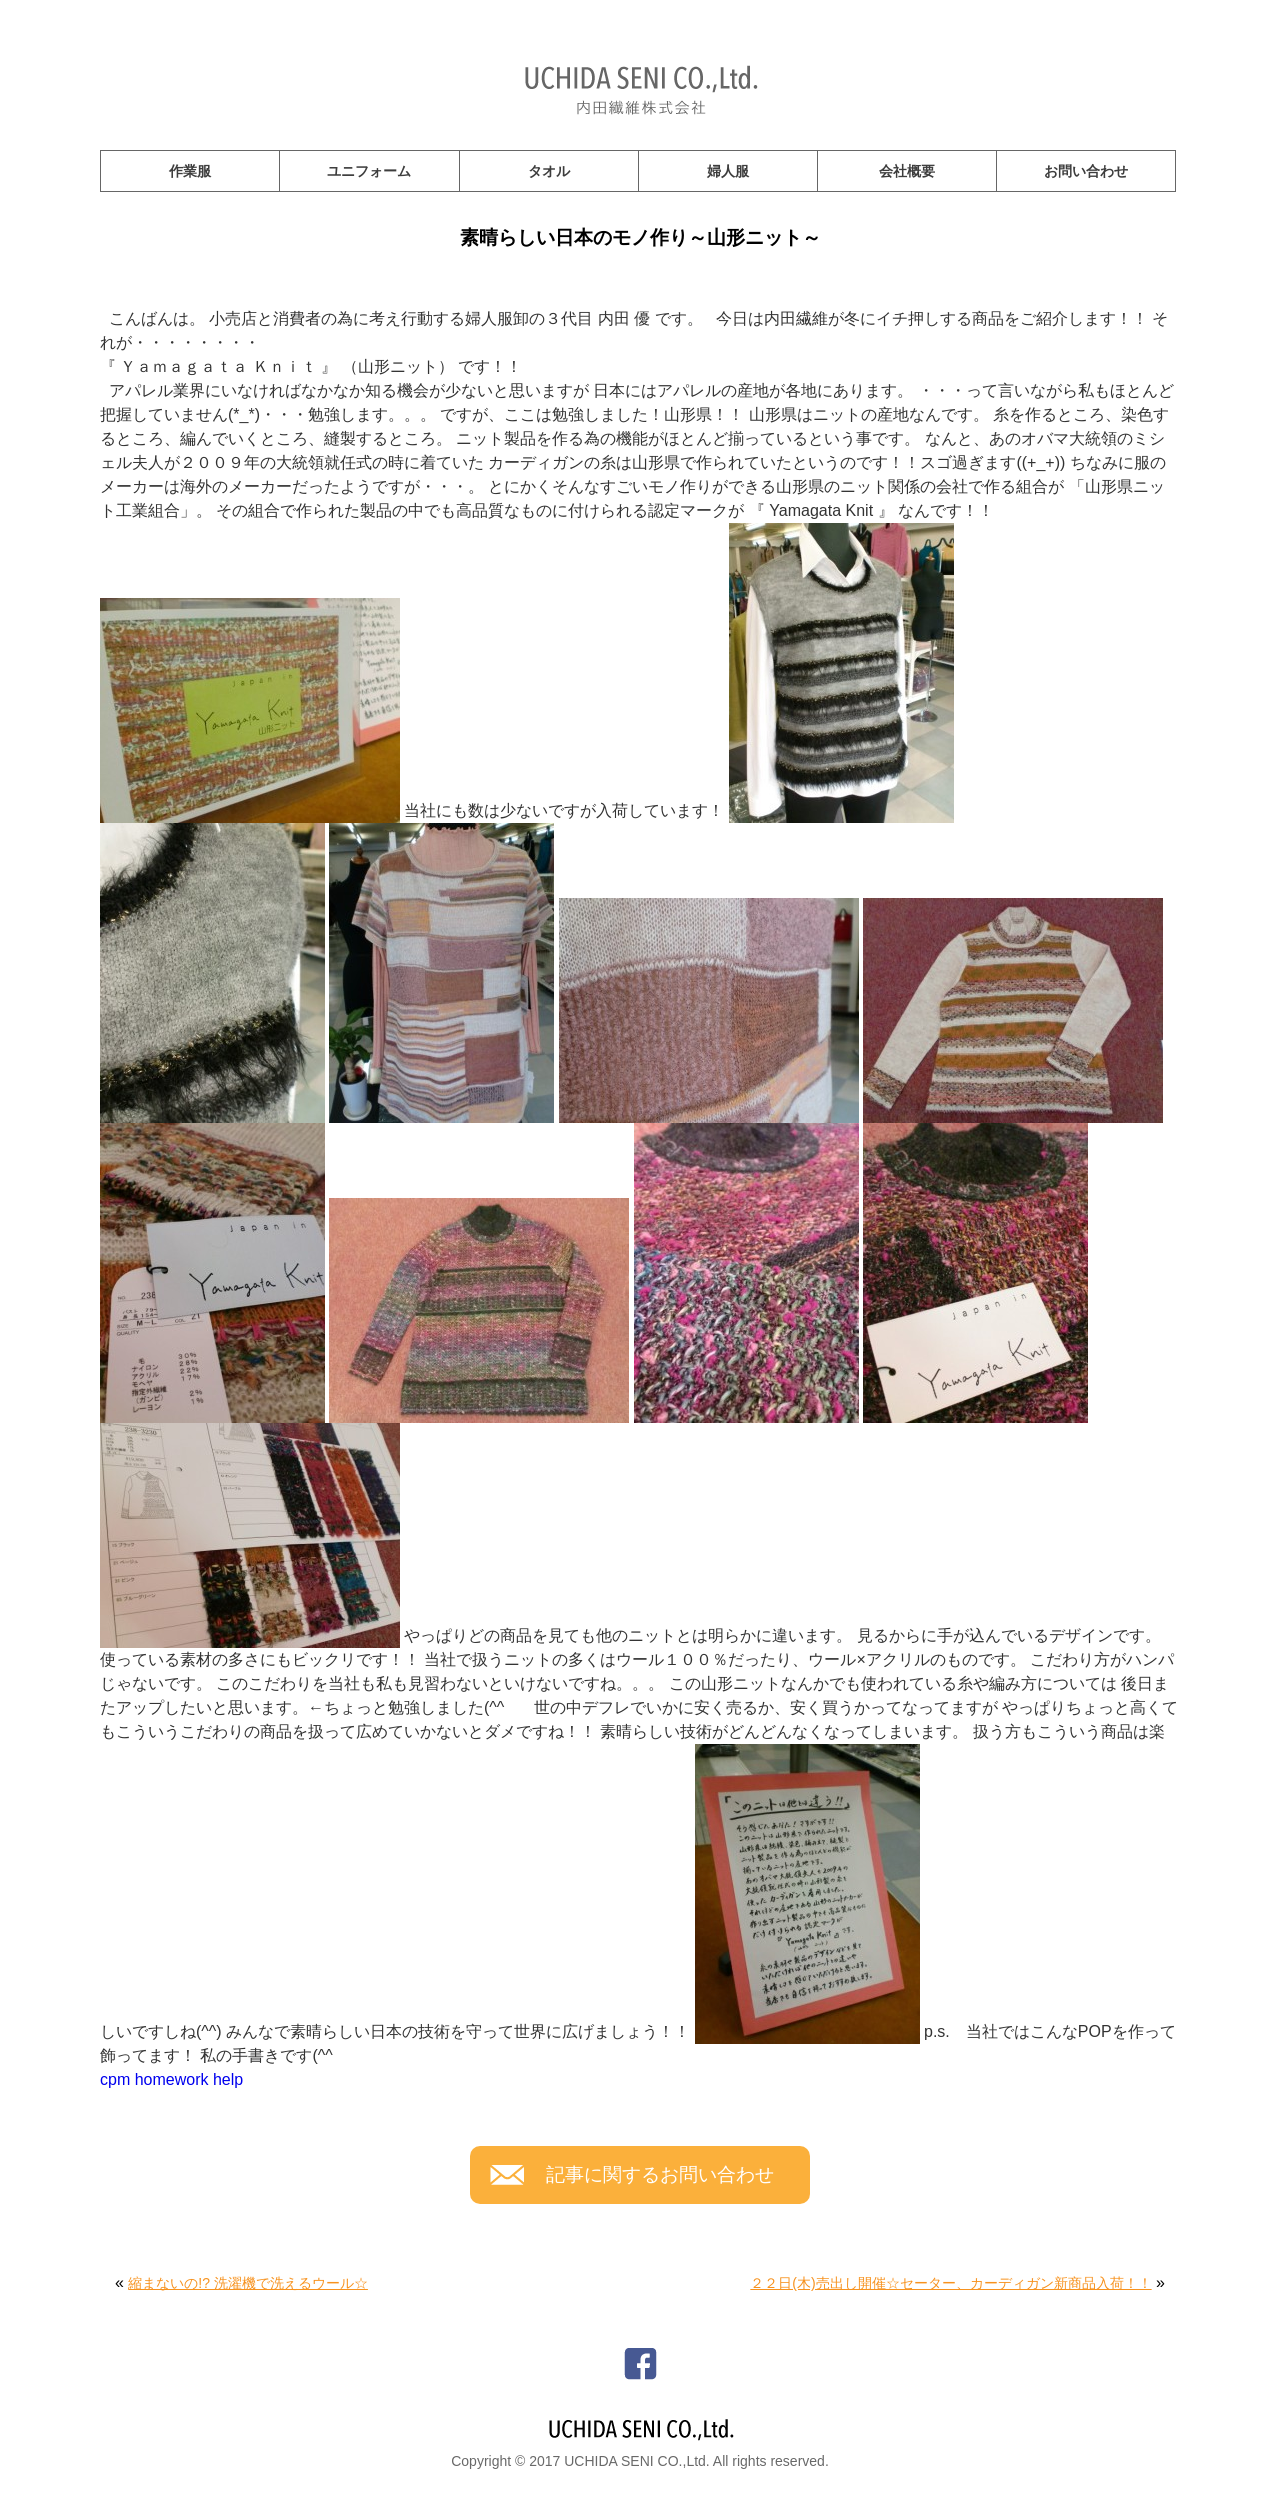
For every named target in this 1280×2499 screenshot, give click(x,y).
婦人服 (728, 171)
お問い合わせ (1086, 171)
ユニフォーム (369, 171)
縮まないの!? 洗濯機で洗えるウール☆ (248, 2283)
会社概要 (907, 171)
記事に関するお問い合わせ (660, 2174)
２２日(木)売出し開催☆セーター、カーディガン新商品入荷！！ (950, 2283)
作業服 (190, 171)
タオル (549, 171)
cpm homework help (171, 2079)
